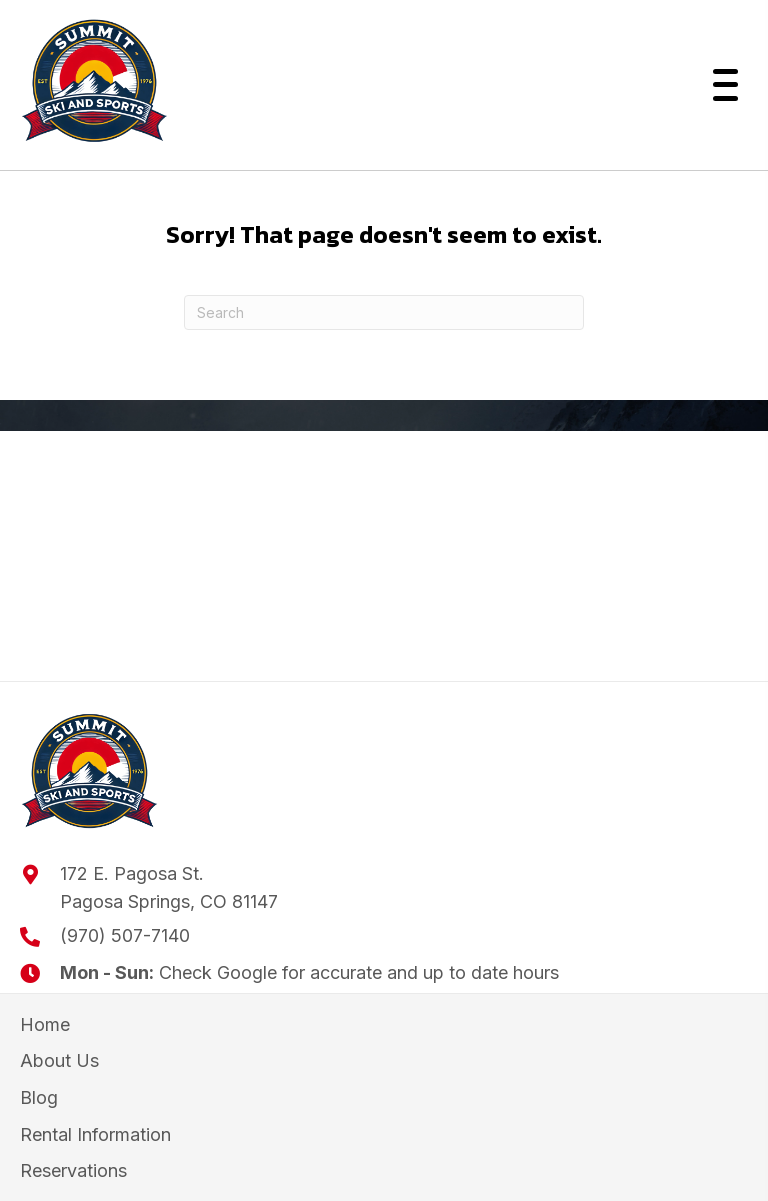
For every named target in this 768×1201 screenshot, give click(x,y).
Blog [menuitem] (39, 1097)
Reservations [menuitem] (73, 1170)
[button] (720, 85)
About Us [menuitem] (59, 1060)
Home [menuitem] (45, 1024)
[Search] (384, 312)
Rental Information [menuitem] (95, 1134)
